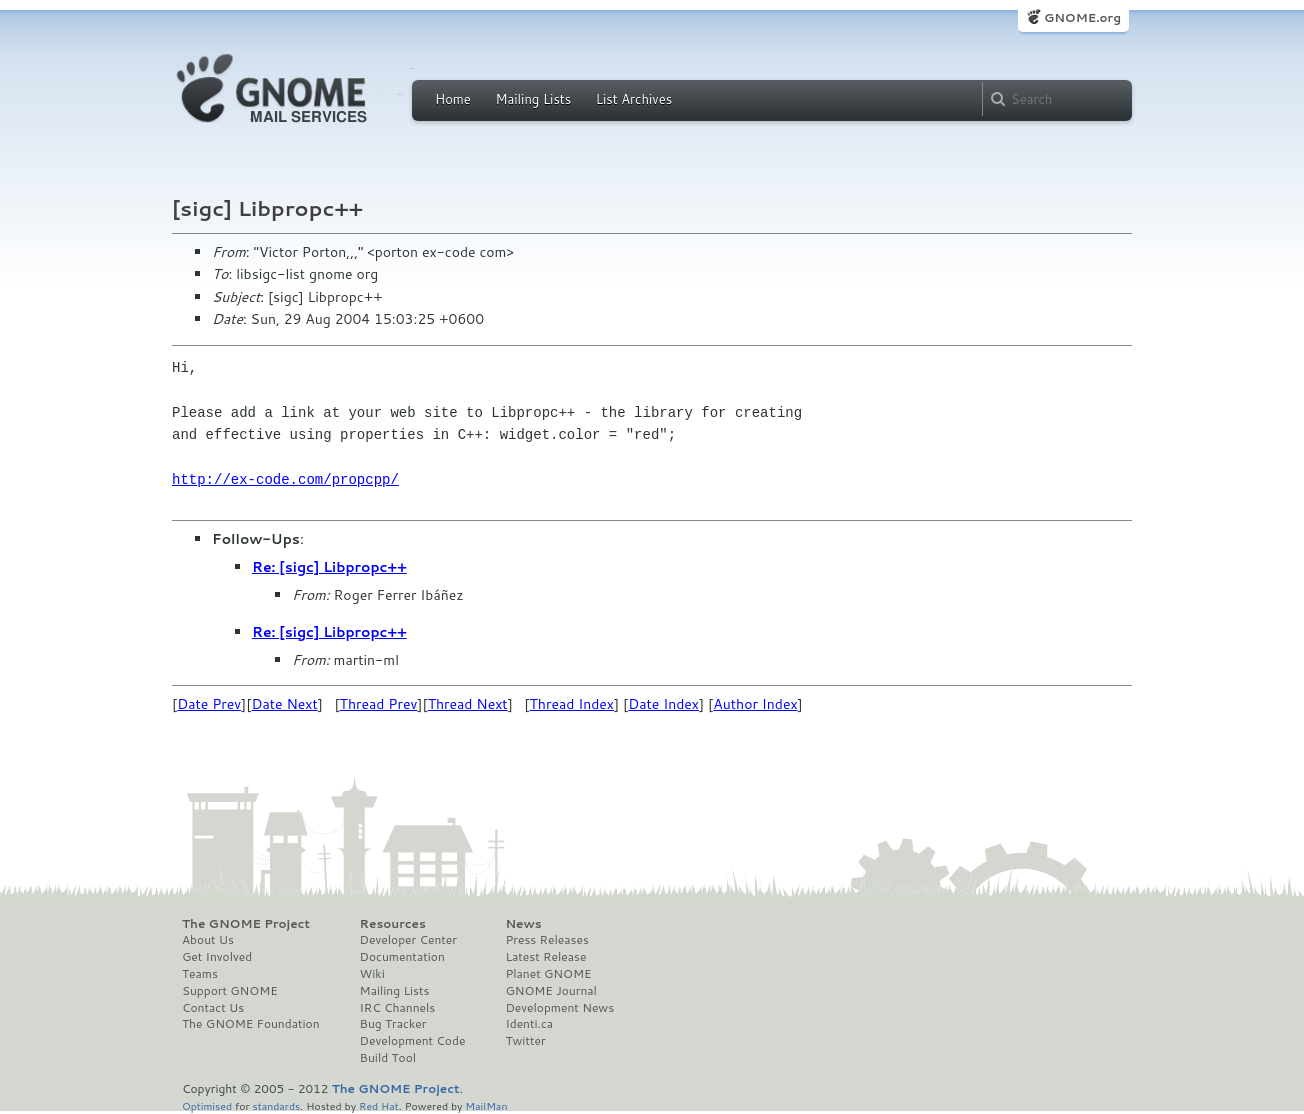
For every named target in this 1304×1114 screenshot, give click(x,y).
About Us (208, 940)
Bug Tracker (393, 1024)
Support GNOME (230, 991)
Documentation (402, 957)
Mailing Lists (533, 99)
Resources (393, 924)
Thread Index (572, 704)
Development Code (413, 1041)
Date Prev (209, 704)
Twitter (525, 1041)
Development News (559, 1008)
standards (276, 1105)
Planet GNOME (548, 974)
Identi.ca (529, 1024)
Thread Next (468, 704)
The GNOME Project (246, 924)
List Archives (634, 99)
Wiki (372, 974)
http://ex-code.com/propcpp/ (285, 479)
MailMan (486, 1105)
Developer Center (408, 940)
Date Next (284, 704)
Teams (200, 974)
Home (453, 99)
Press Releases (546, 940)
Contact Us (213, 1008)
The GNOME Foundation (251, 1024)
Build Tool (388, 1058)
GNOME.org (1082, 17)
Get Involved (217, 957)
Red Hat (379, 1105)
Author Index (755, 704)
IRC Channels (398, 1008)
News (523, 924)
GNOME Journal (551, 991)
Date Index (663, 704)
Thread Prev (379, 704)
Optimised (207, 1105)
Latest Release (545, 957)
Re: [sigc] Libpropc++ (329, 567)
